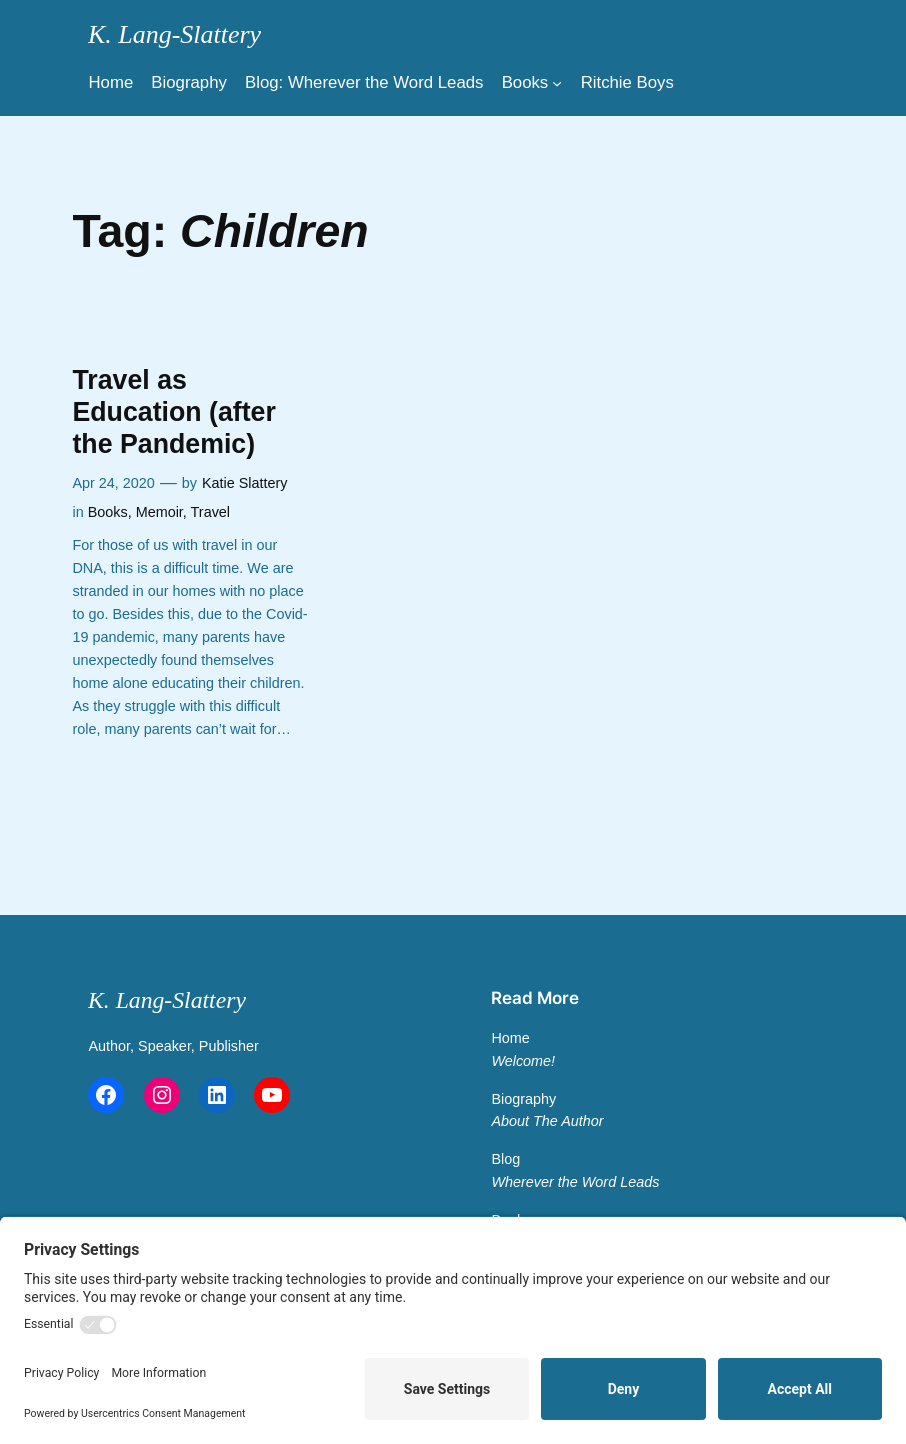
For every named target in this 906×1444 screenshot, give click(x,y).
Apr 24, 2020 (113, 483)
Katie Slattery (245, 483)
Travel (210, 512)
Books (108, 512)
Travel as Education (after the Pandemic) (173, 412)
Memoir (159, 512)
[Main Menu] (557, 83)
